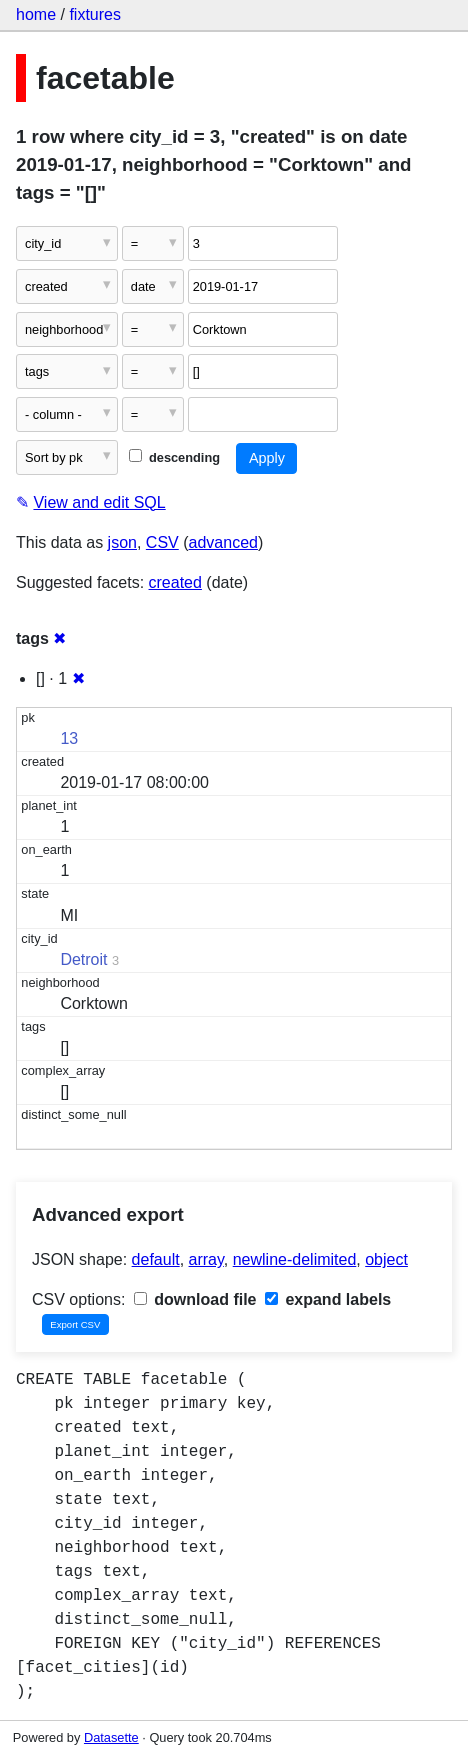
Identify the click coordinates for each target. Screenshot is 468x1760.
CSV (162, 542)
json (122, 542)
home (36, 14)
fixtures (95, 14)
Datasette (111, 1737)
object (386, 1259)
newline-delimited (295, 1259)
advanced (223, 542)
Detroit (83, 959)
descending (174, 457)
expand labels (328, 1299)
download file (195, 1299)
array (206, 1259)
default (156, 1259)
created (175, 582)
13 (69, 738)
